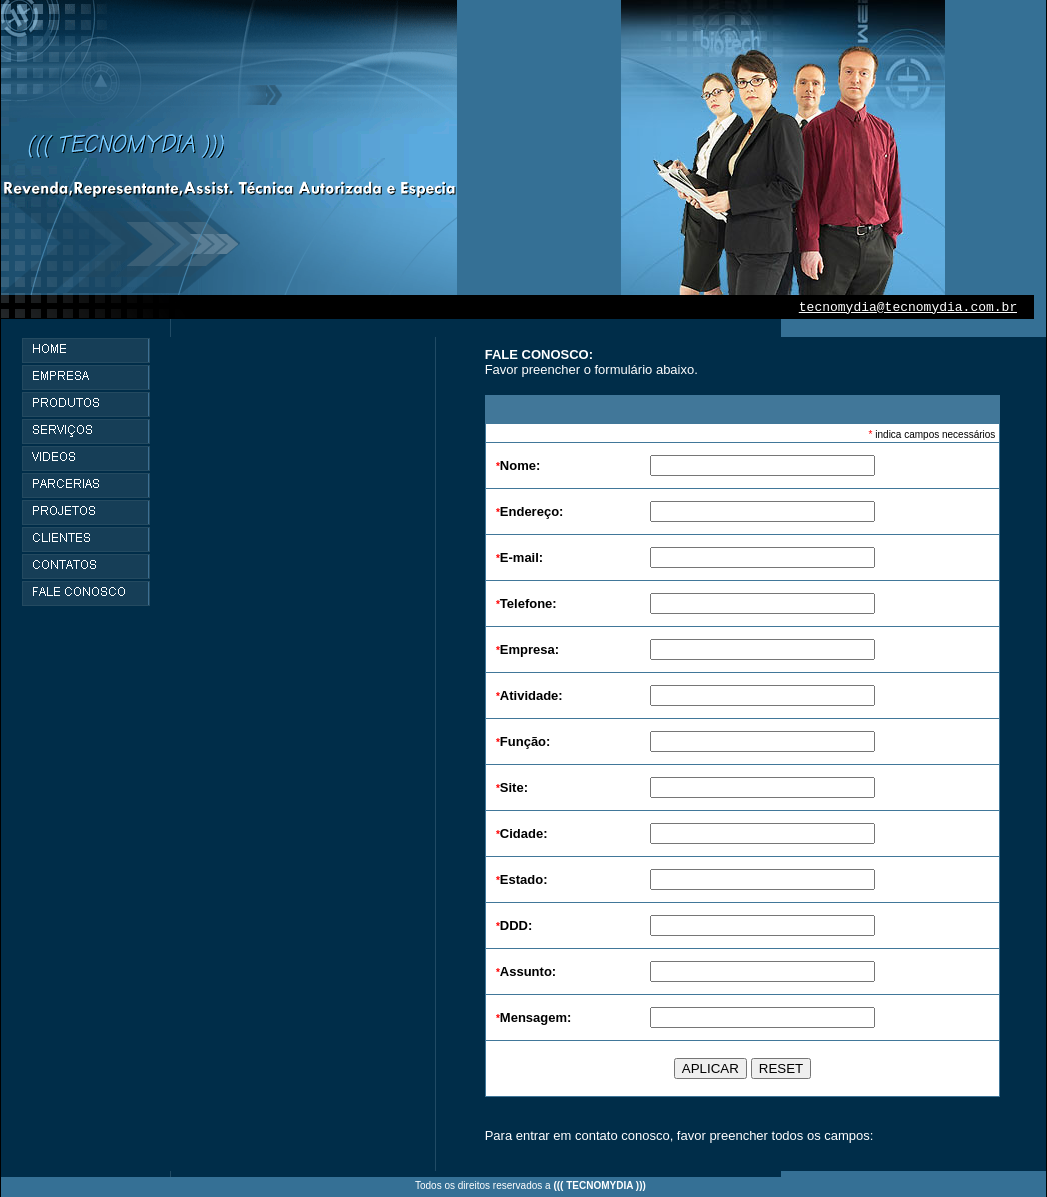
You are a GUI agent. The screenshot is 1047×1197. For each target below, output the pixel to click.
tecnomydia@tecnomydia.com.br (908, 307)
